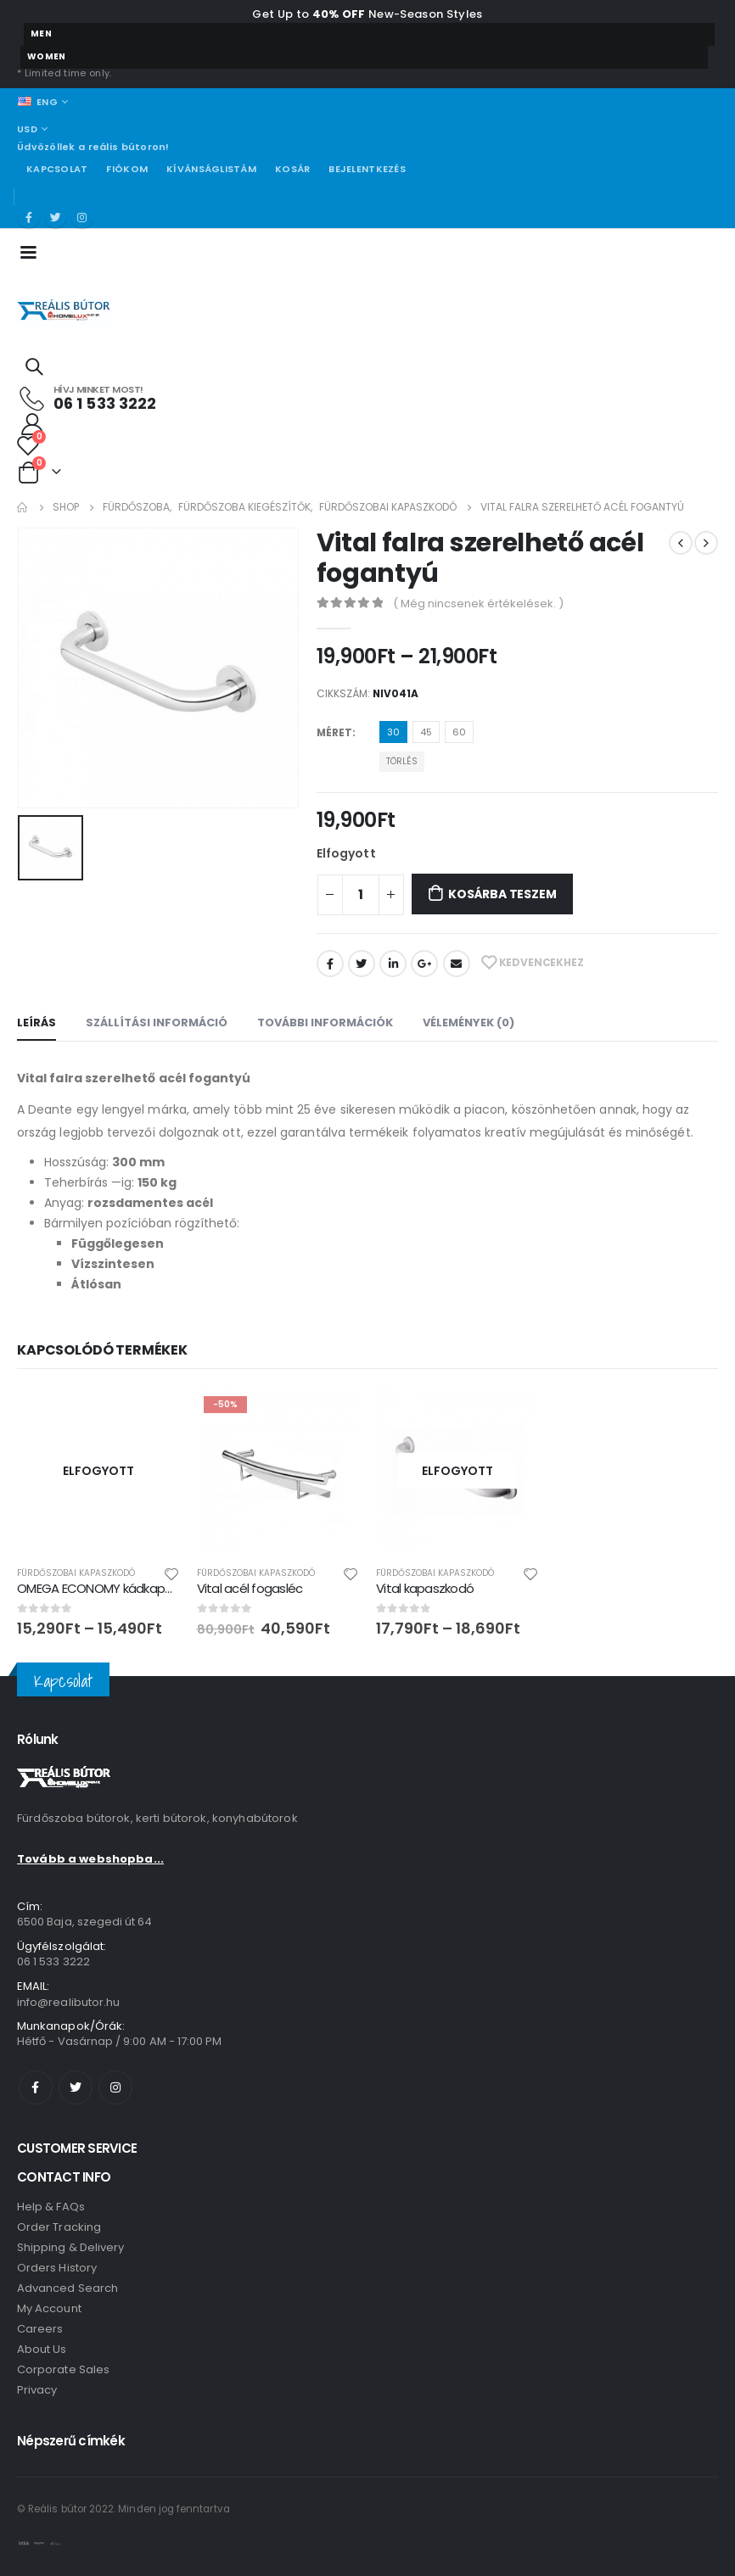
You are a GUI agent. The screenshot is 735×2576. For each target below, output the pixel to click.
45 (426, 732)
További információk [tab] (325, 1022)
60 (459, 732)
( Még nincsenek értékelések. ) (478, 603)
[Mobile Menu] (33, 251)
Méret (334, 732)
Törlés (402, 761)
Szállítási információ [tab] (156, 1022)
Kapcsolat (56, 169)
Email (456, 963)
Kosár (292, 169)
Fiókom (127, 169)
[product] (98, 1470)
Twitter (361, 963)
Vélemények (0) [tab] (468, 1022)
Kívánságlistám (211, 169)
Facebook (330, 963)
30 (393, 732)
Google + (424, 963)
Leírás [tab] (36, 1022)
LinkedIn (393, 963)
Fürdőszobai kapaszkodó (76, 1573)
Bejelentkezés (367, 169)
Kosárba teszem (502, 894)
